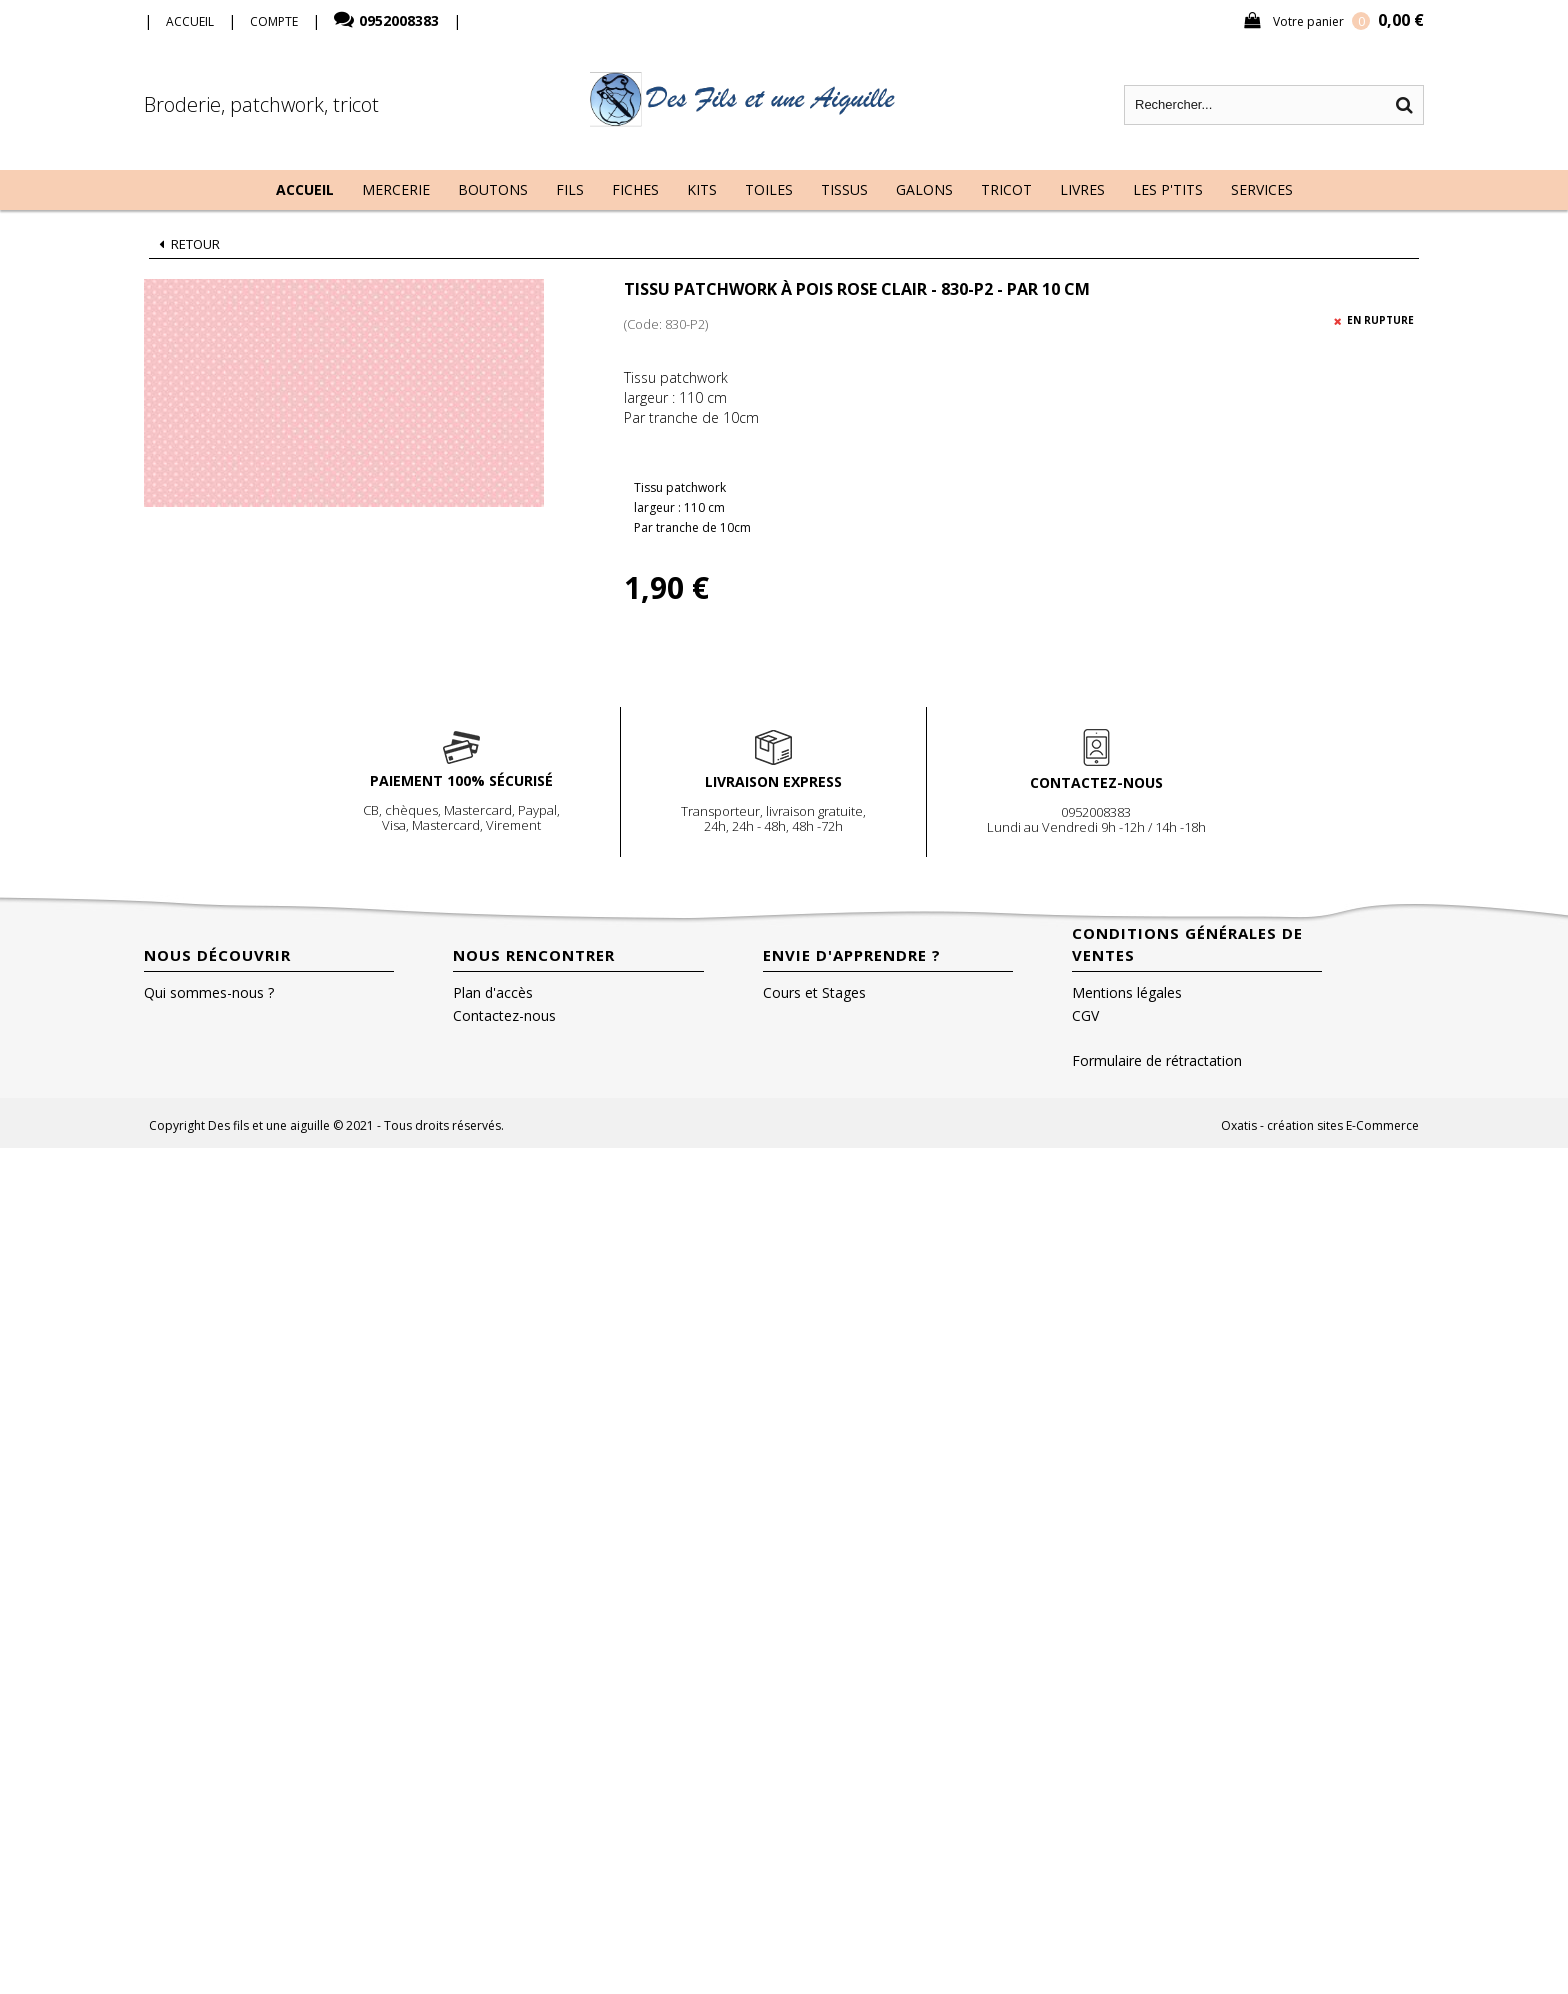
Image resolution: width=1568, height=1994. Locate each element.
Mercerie (396, 189)
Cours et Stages (814, 992)
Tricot (1006, 189)
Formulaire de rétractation (1157, 1060)
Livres (1082, 189)
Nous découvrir (217, 955)
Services (1262, 189)
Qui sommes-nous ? (209, 992)
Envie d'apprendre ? (852, 955)
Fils (570, 189)
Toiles (769, 189)
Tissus (844, 189)
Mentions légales (1127, 992)
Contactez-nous (504, 1015)
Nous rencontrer (534, 955)
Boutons (493, 189)
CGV (1085, 1015)
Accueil (305, 189)
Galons (924, 189)
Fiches (635, 189)
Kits (702, 189)
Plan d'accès (493, 992)
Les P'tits (1168, 189)
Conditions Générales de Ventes (1187, 944)
